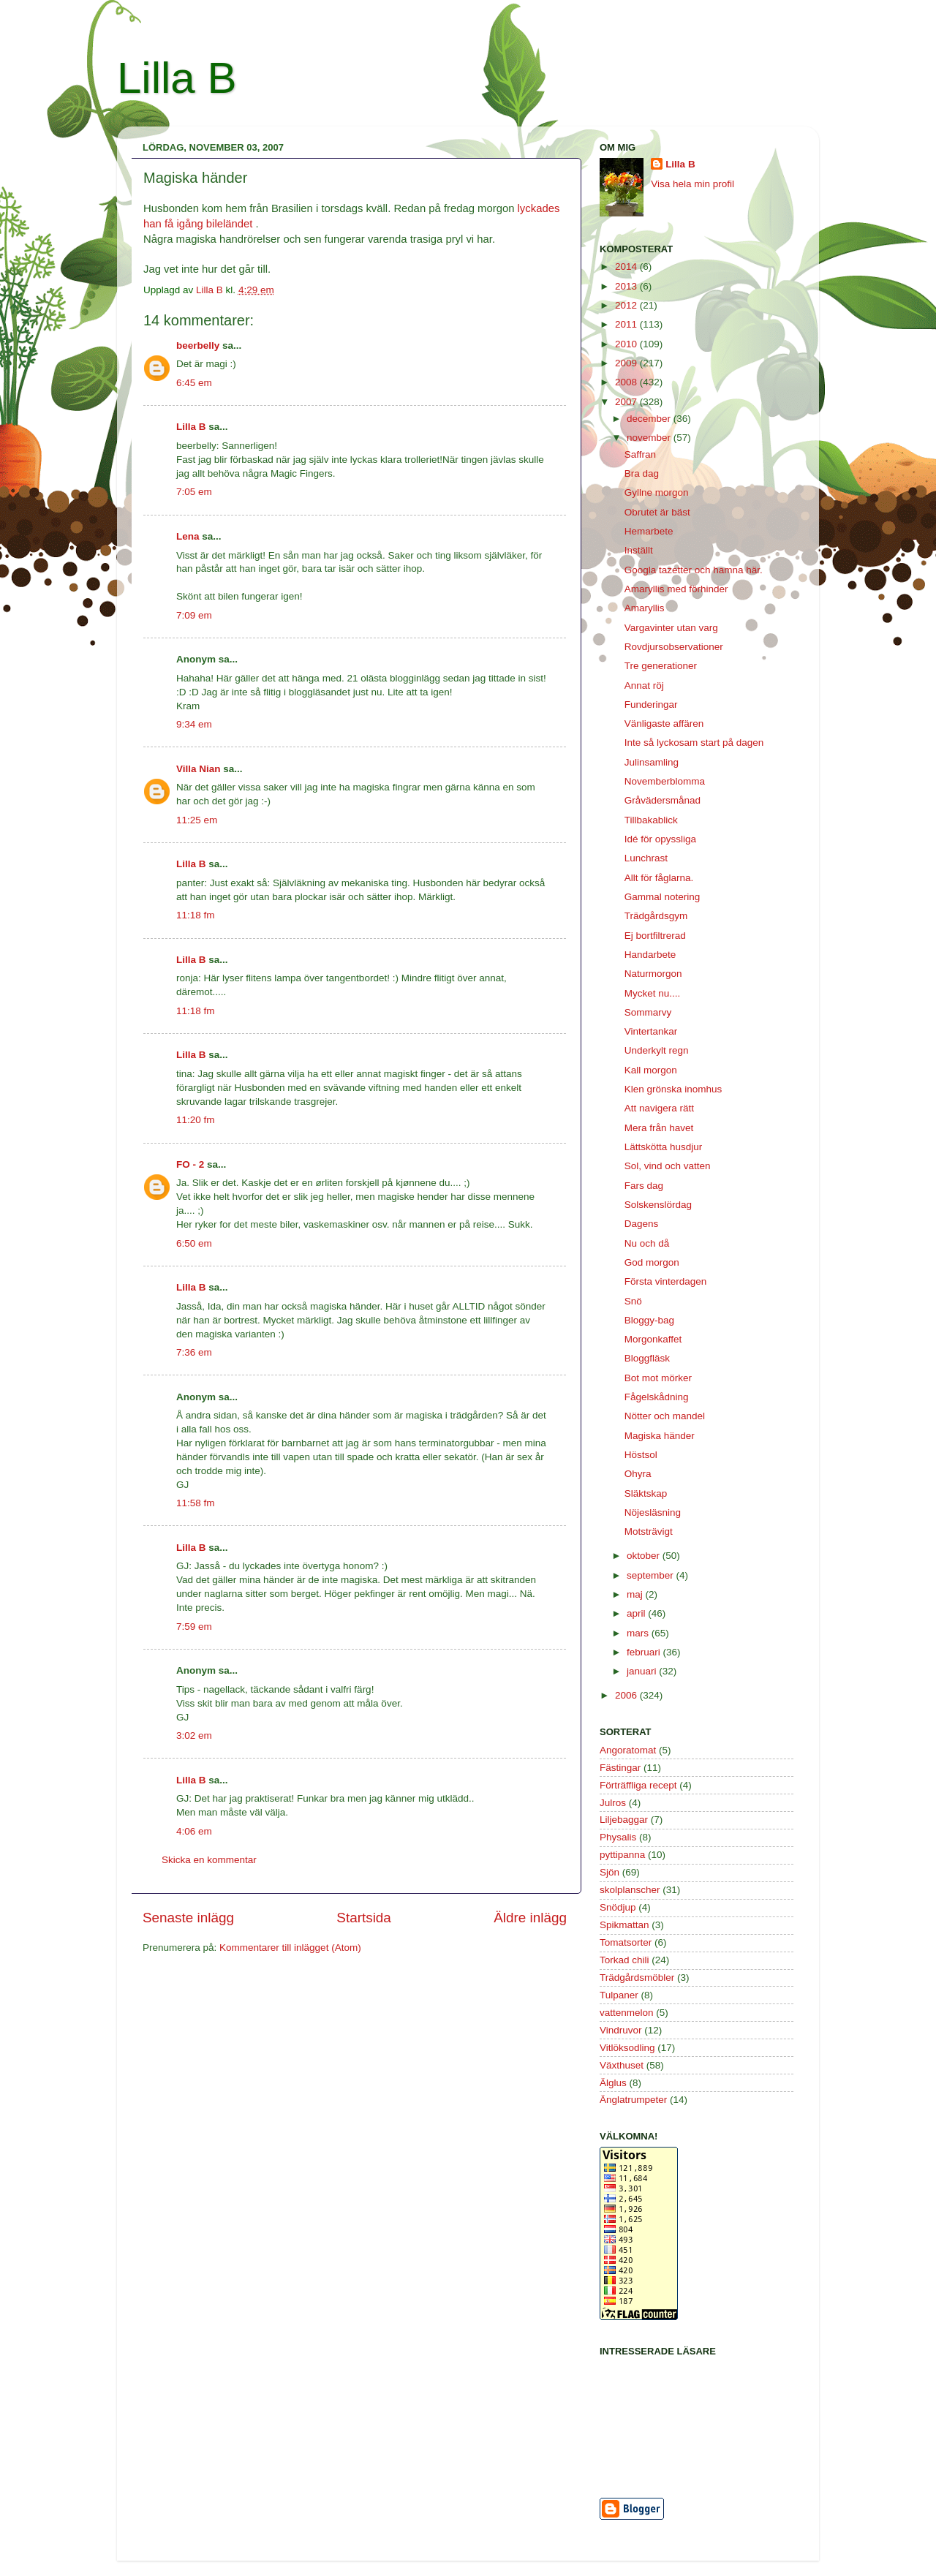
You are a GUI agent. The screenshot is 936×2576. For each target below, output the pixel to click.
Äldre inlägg (530, 1917)
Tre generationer (660, 665)
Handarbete (650, 954)
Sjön (609, 1872)
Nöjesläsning (652, 1512)
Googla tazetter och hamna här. (693, 569)
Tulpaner (619, 1995)
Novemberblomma (664, 781)
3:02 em (194, 1735)
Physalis (618, 1837)
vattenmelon (627, 2012)
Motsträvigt (648, 1531)
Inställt (638, 550)
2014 (627, 266)
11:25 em (196, 820)
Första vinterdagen (665, 1281)
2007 (627, 401)
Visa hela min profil (692, 183)
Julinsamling (651, 762)
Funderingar (651, 704)
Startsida (363, 1917)
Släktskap (646, 1493)
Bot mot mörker (658, 1377)
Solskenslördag (658, 1204)
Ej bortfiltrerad (655, 935)
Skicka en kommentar (209, 1859)
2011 (627, 324)
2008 (627, 382)
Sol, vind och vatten (667, 1165)
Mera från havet (659, 1127)
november (650, 437)
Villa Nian (198, 768)
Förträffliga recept (638, 1785)
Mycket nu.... (652, 993)
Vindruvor (621, 2030)
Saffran (640, 454)
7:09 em (194, 615)
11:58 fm (195, 1502)
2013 (627, 286)
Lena (188, 536)
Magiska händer (659, 1435)
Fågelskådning (656, 1396)
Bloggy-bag (649, 1320)
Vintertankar (651, 1031)
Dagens (641, 1223)
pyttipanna (622, 1854)
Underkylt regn (656, 1050)
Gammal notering (662, 896)
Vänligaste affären (664, 723)
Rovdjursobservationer (673, 646)
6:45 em (194, 382)
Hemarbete (648, 531)
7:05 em (194, 491)
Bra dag (641, 473)
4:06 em (194, 1831)
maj (636, 1594)
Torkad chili (624, 1959)
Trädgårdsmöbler (637, 1977)
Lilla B (176, 77)
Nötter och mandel (664, 1415)
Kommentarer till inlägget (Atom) (290, 1947)
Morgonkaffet (653, 1339)
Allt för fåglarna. (659, 877)
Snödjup (618, 1907)
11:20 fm (195, 1119)
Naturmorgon (653, 973)
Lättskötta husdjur (663, 1146)
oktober (645, 1555)
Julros (613, 1802)
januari (643, 1671)
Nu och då (647, 1243)
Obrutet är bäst (657, 512)
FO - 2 (190, 1164)
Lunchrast (646, 858)
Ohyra (638, 1473)
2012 (627, 305)
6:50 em (194, 1243)
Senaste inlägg (188, 1917)
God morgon (651, 1262)
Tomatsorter (626, 1942)
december (650, 418)
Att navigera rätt (659, 1108)
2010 (627, 344)
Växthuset (622, 2065)
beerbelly (197, 345)
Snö (633, 1301)
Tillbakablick (651, 820)
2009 (627, 363)
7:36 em (194, 1352)
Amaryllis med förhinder (676, 588)
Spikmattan (624, 1924)
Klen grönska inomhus (673, 1089)
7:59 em (194, 1626)
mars (639, 1633)
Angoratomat (628, 1750)
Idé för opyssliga (660, 839)
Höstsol (640, 1454)
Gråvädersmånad (662, 800)
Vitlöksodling (627, 2047)
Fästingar (620, 1767)
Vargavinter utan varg (671, 627)
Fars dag (643, 1185)
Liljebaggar (624, 1819)
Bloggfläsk (647, 1358)
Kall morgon (650, 1070)
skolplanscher (630, 1889)
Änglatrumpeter (633, 2099)
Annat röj (644, 685)
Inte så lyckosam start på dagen (694, 742)
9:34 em (194, 724)
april (637, 1613)
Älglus (613, 2082)
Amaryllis (644, 608)
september (651, 1575)
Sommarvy (648, 1012)
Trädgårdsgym (656, 915)
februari (645, 1652)
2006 (627, 1695)
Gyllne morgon (656, 492)
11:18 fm (195, 915)
